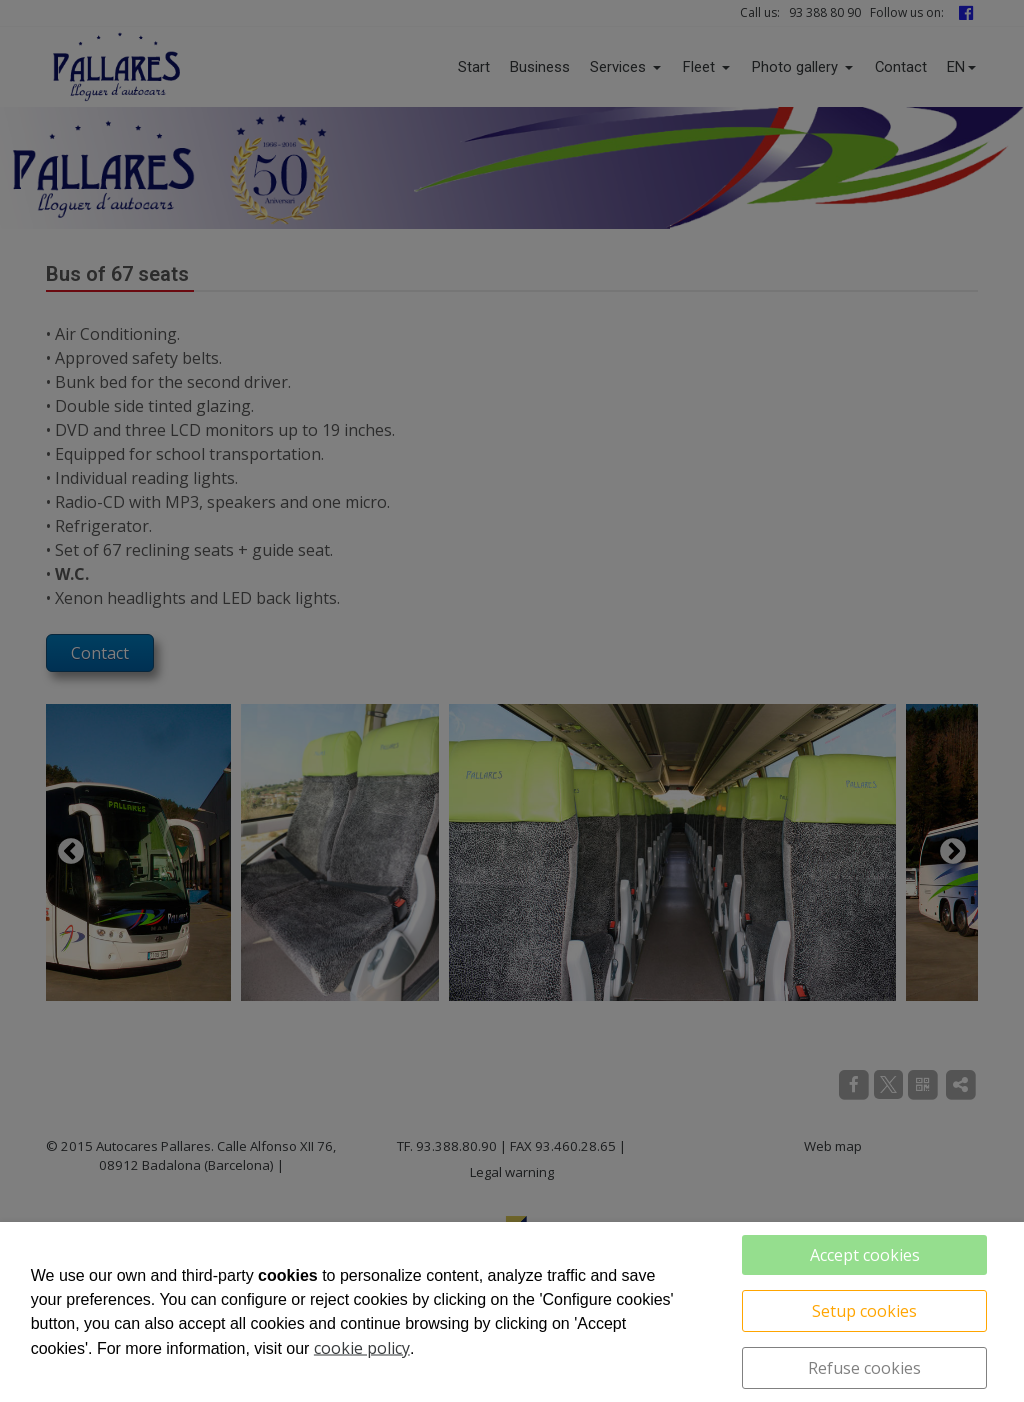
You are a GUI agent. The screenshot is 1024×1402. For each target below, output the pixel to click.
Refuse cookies (864, 1368)
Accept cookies (865, 1255)
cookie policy (362, 1348)
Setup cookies (864, 1311)
